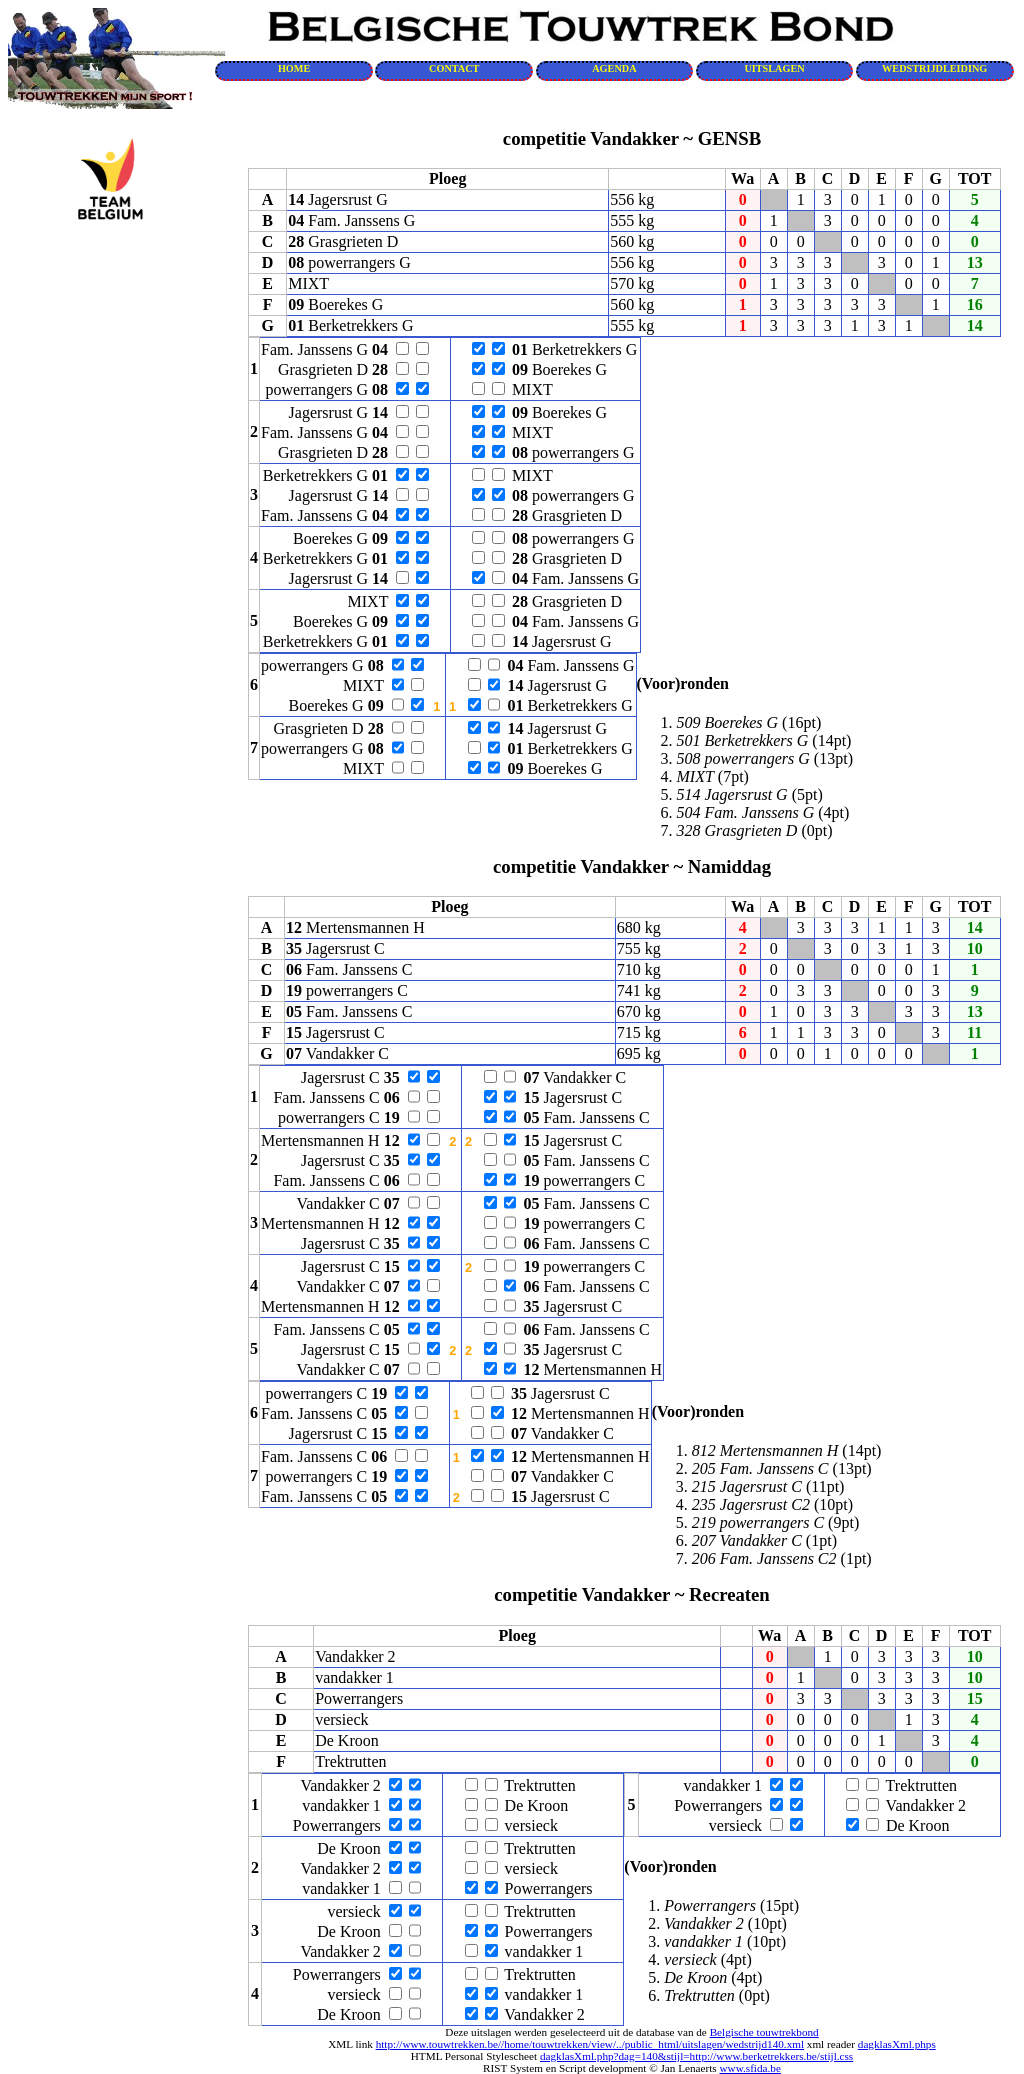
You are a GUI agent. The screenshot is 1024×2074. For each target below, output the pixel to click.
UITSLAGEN (774, 68)
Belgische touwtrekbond (764, 2032)
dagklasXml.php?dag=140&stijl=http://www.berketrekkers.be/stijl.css (696, 2056)
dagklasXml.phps (897, 2044)
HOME (294, 68)
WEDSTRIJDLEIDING (934, 68)
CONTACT (454, 68)
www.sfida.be (749, 2068)
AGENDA (614, 68)
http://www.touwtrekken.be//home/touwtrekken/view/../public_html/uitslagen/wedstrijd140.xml (590, 2044)
